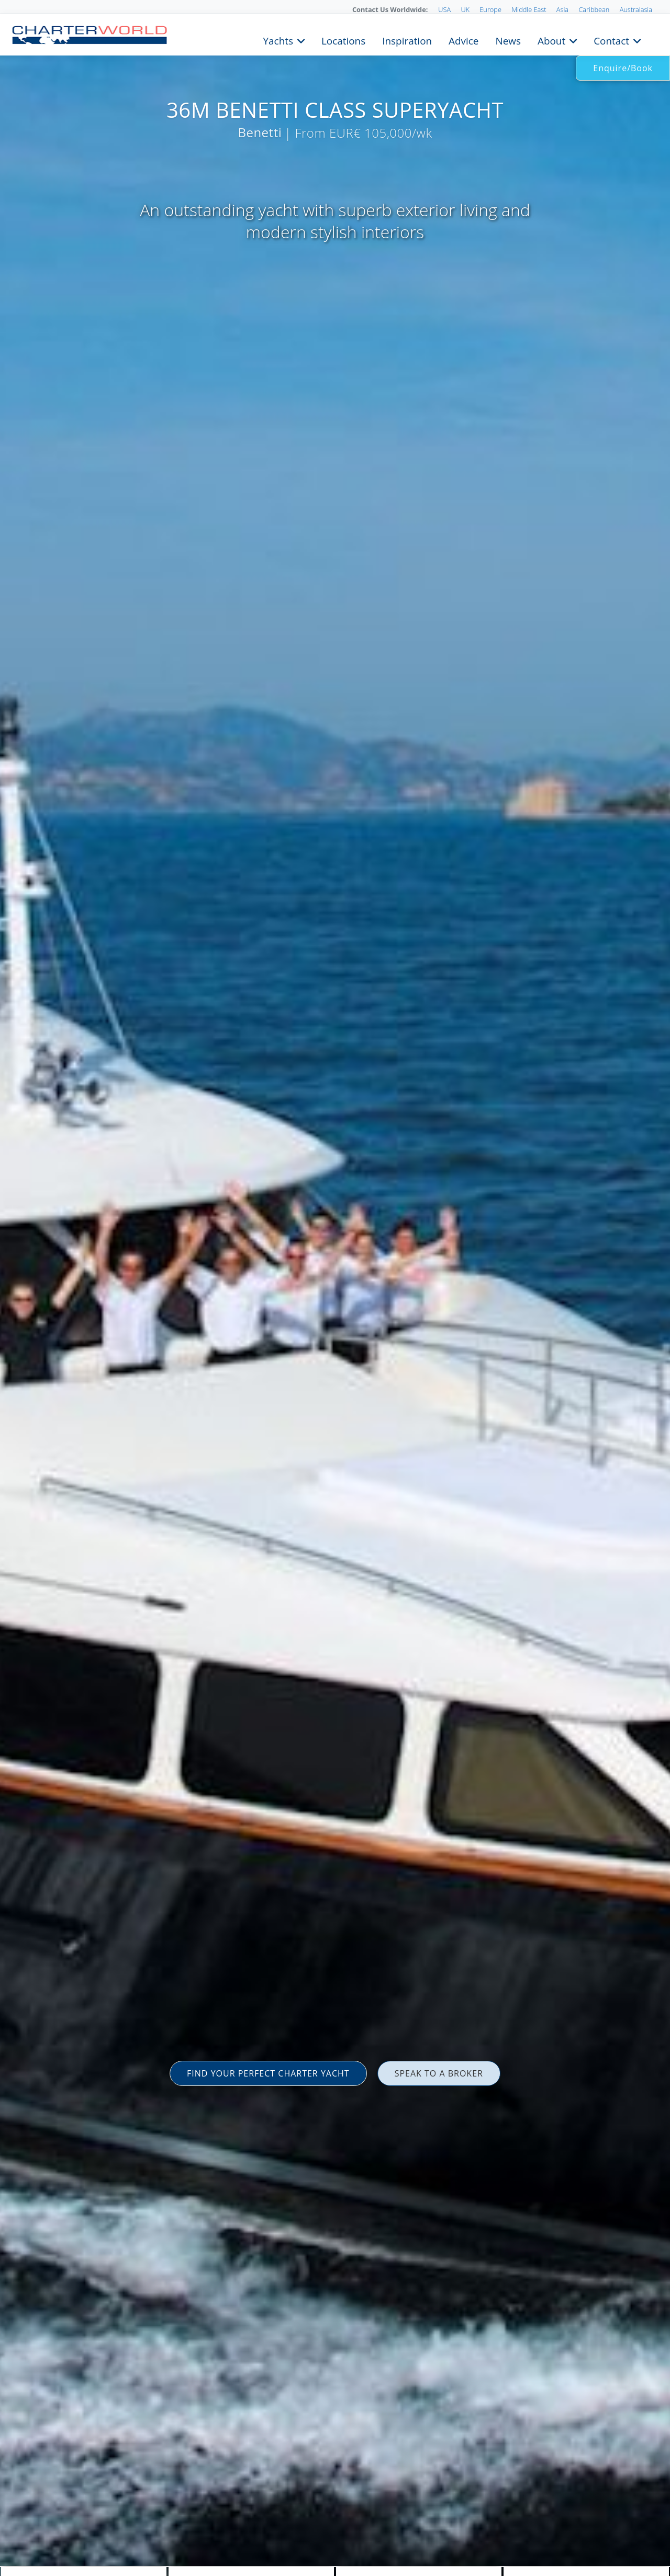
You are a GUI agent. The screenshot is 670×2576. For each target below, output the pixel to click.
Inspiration (407, 40)
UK (465, 9)
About (551, 40)
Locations (343, 40)
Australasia (636, 9)
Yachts (278, 40)
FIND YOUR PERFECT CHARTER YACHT (268, 2073)
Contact (611, 40)
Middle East (528, 9)
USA (444, 9)
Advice (463, 40)
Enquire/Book (623, 68)
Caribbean (593, 9)
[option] (335, 1288)
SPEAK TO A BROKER (439, 2073)
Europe (490, 9)
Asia (562, 9)
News (507, 40)
